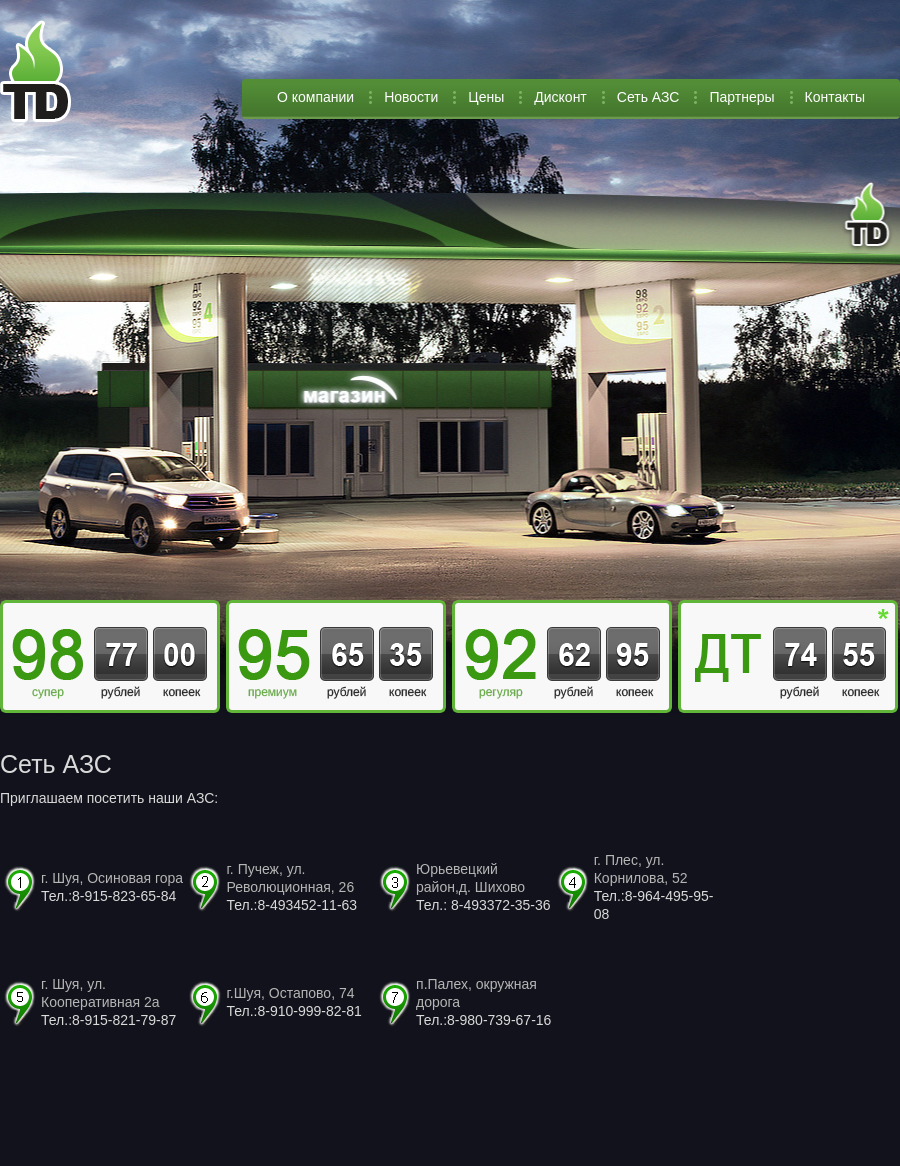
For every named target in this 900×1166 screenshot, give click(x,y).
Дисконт (560, 97)
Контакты (835, 97)
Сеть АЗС (648, 97)
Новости (411, 97)
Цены (486, 97)
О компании (315, 97)
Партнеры (741, 97)
